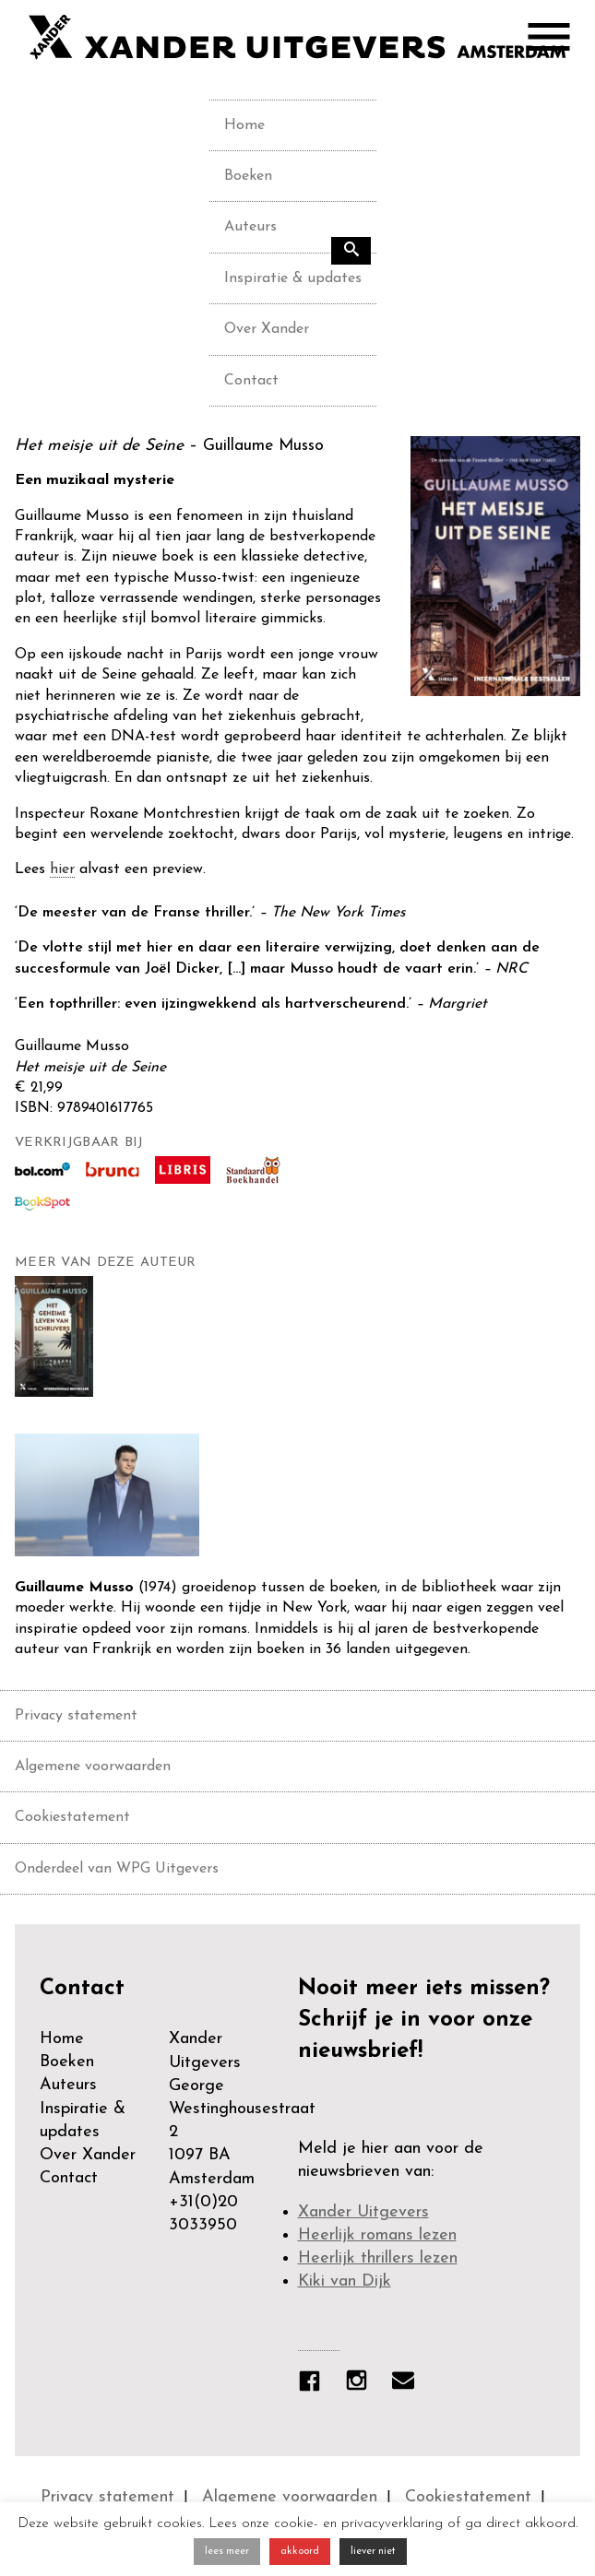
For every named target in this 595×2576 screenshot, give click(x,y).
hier (62, 869)
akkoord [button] (299, 2551)
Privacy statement (76, 1715)
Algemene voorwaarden (93, 1766)
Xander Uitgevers (363, 2212)
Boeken (248, 176)
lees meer (227, 2551)
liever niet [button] (373, 2551)
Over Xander (266, 329)
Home (244, 125)
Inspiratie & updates (293, 278)
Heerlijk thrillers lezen (378, 2258)
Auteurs (250, 226)
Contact (251, 380)
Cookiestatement (72, 1817)
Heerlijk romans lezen (377, 2235)
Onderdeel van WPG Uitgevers (117, 1868)
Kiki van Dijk (344, 2281)
